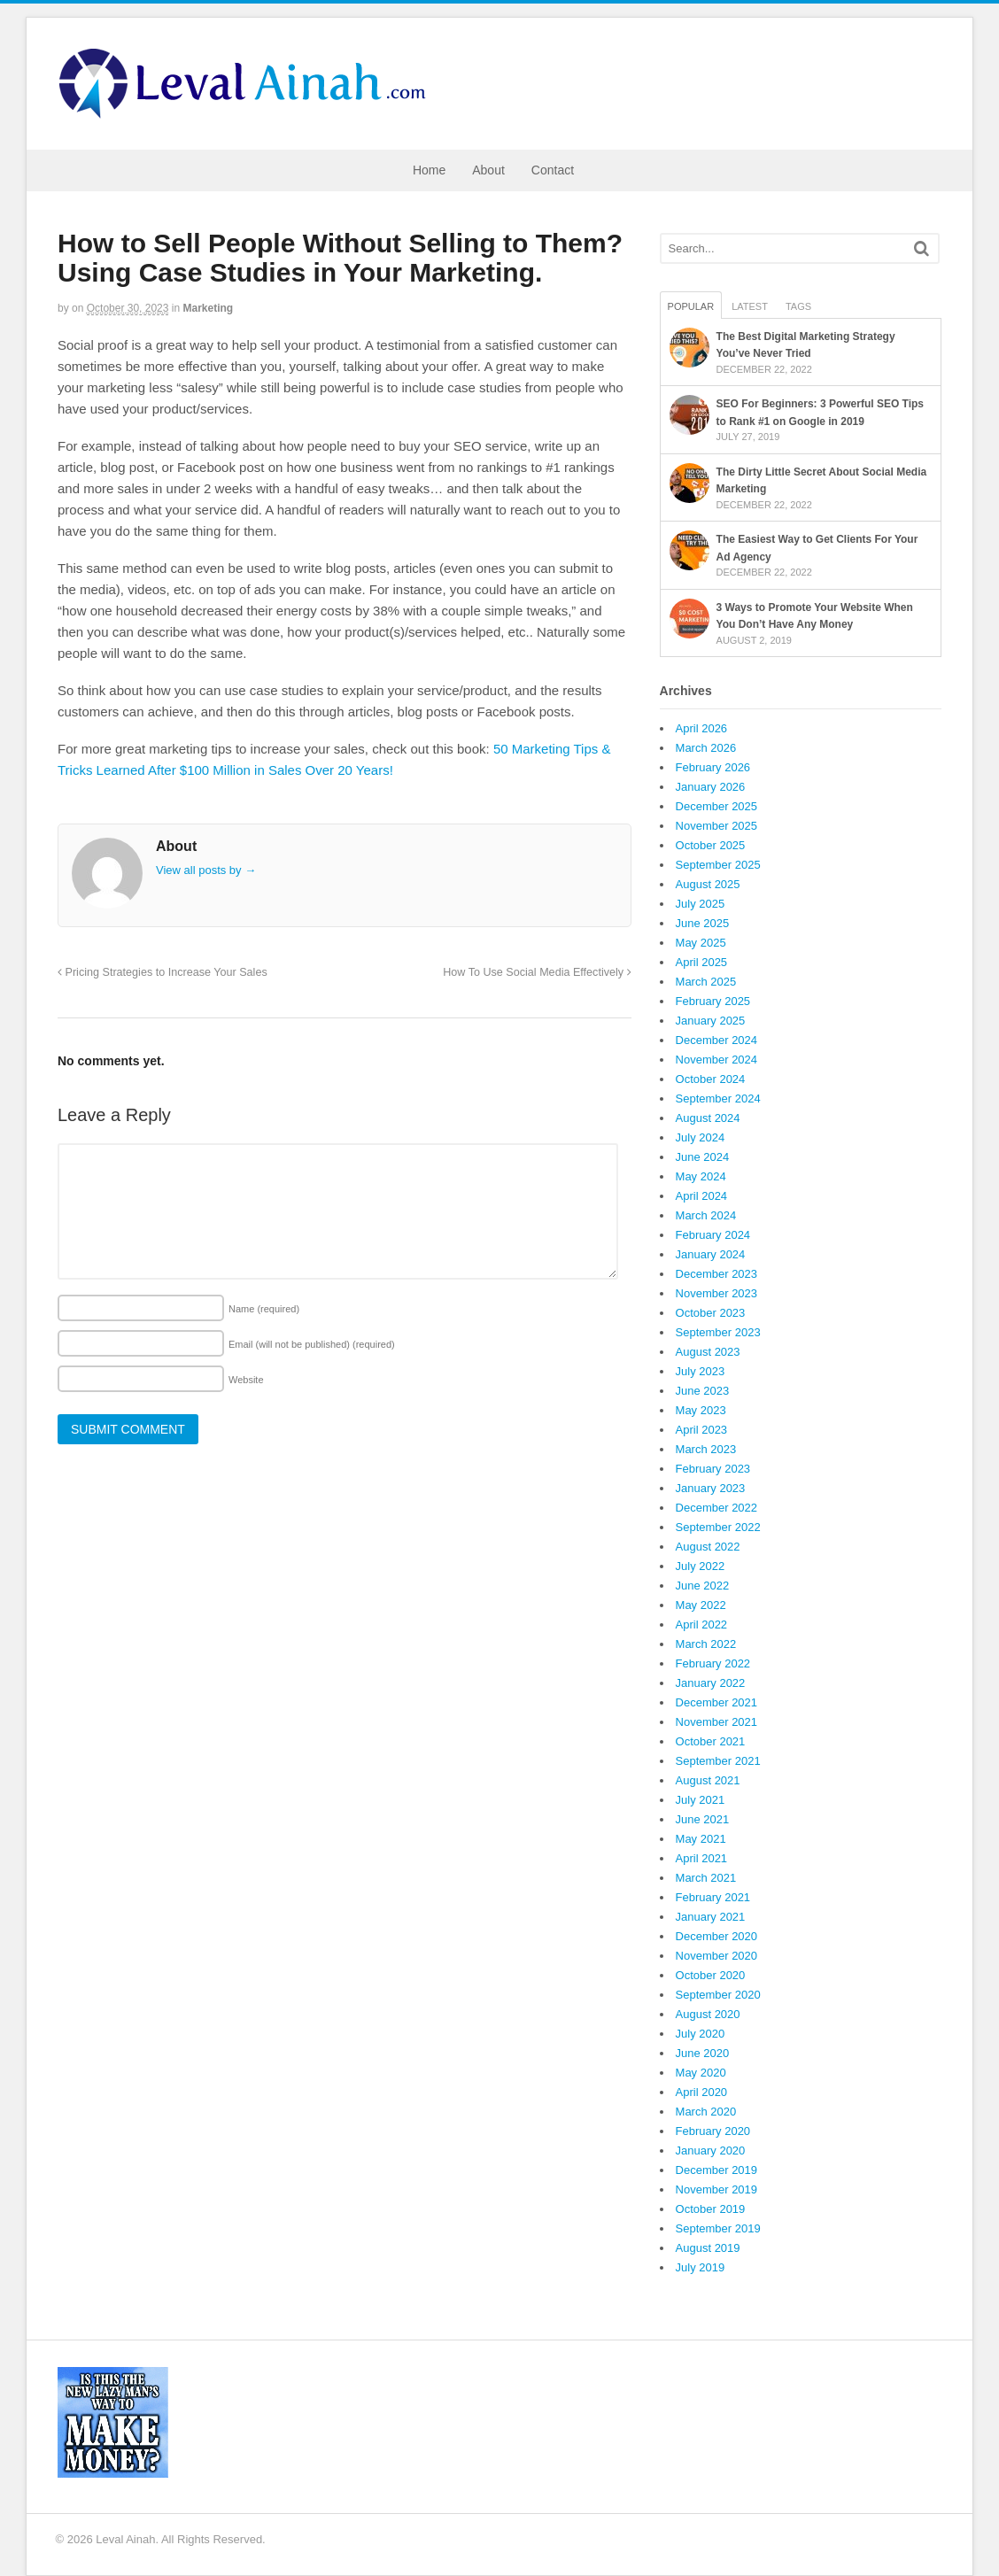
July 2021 (700, 1799)
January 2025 (711, 1020)
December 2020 (717, 1936)
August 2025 (708, 884)
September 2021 (718, 1761)
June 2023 (703, 1390)
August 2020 (708, 2014)
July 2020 (700, 2033)
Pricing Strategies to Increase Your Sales (162, 972)
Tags (798, 306)
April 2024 (702, 1196)
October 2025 (711, 845)
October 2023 (711, 1312)
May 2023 (701, 1410)
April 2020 (702, 2092)
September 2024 (718, 1098)
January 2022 (711, 1683)
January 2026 (711, 786)
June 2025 (703, 923)
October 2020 (711, 1975)
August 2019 (708, 2248)
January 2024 (711, 1254)
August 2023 (708, 1351)
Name (263, 1308)
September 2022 (718, 1527)
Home (429, 170)
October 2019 (711, 2209)
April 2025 (702, 962)
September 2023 (718, 1332)
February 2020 (713, 2131)
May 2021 (701, 1838)
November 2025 (717, 825)
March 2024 (706, 1215)
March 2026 (706, 747)
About (488, 170)
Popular (691, 306)
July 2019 (700, 2267)
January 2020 (711, 2150)
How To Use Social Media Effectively (537, 972)
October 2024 (711, 1079)
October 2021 (711, 1741)
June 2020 (703, 2053)
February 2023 (713, 1468)
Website (246, 1379)
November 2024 (717, 1059)
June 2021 (703, 1819)
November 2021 (717, 1722)
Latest (750, 306)
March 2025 (706, 981)
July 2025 (700, 903)
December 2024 (717, 1040)
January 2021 (711, 1916)
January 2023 (711, 1488)
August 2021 (708, 1780)
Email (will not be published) (311, 1344)
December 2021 (717, 1702)
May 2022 (701, 1605)
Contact (552, 170)
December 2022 (717, 1507)
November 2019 (717, 2189)
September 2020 (718, 1994)
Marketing (208, 308)
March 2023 (706, 1449)
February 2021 (713, 1897)
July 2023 (700, 1371)
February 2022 (713, 1663)
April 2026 (702, 728)
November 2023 (717, 1293)
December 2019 (717, 2170)
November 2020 (717, 1955)
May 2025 (701, 942)
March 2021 (706, 1877)
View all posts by (206, 870)
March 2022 (706, 1644)
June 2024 (703, 1157)
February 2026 (713, 767)
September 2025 (718, 864)
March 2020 (706, 2111)
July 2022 (700, 1566)
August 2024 (708, 1118)
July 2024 (700, 1137)
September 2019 (718, 2228)
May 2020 (701, 2072)
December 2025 (717, 806)
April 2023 (702, 1429)
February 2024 (713, 1235)
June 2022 (703, 1585)
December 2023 (717, 1273)
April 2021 (702, 1858)
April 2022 (702, 1624)
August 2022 (708, 1546)
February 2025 (713, 1001)
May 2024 (701, 1176)
